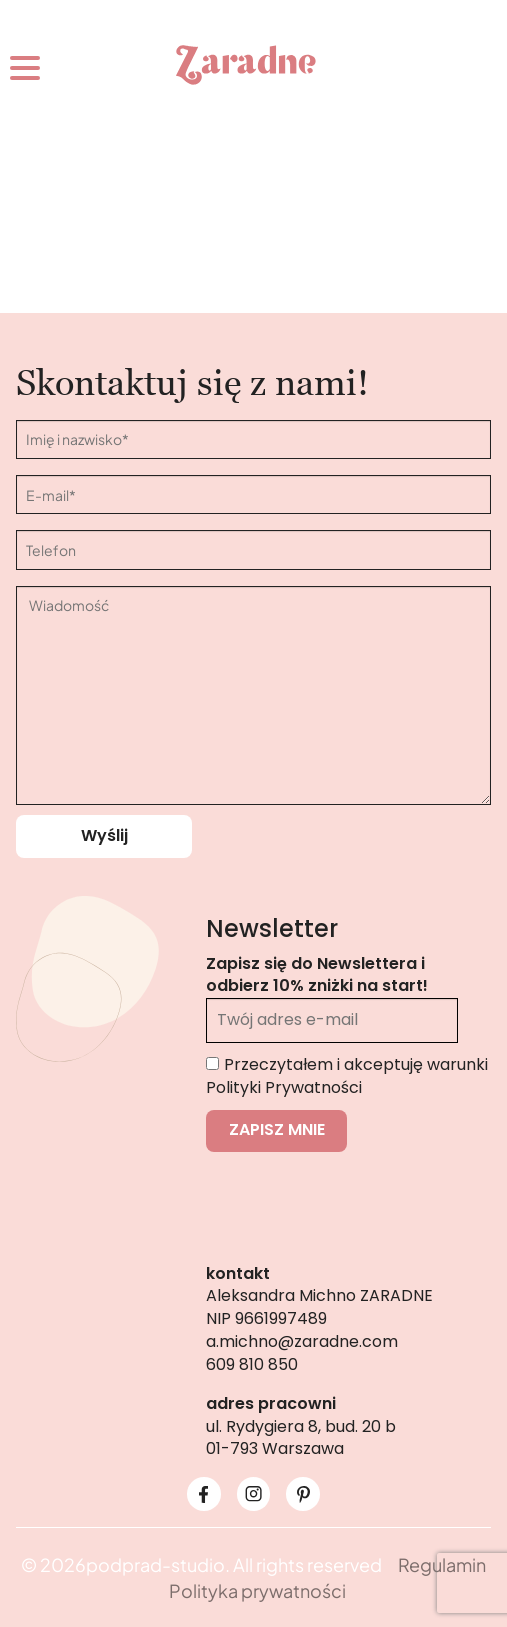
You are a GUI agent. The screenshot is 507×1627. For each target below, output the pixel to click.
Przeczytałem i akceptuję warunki (347, 1076)
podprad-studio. (158, 1564)
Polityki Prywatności (284, 1087)
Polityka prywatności (257, 1590)
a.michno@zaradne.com (302, 1341)
